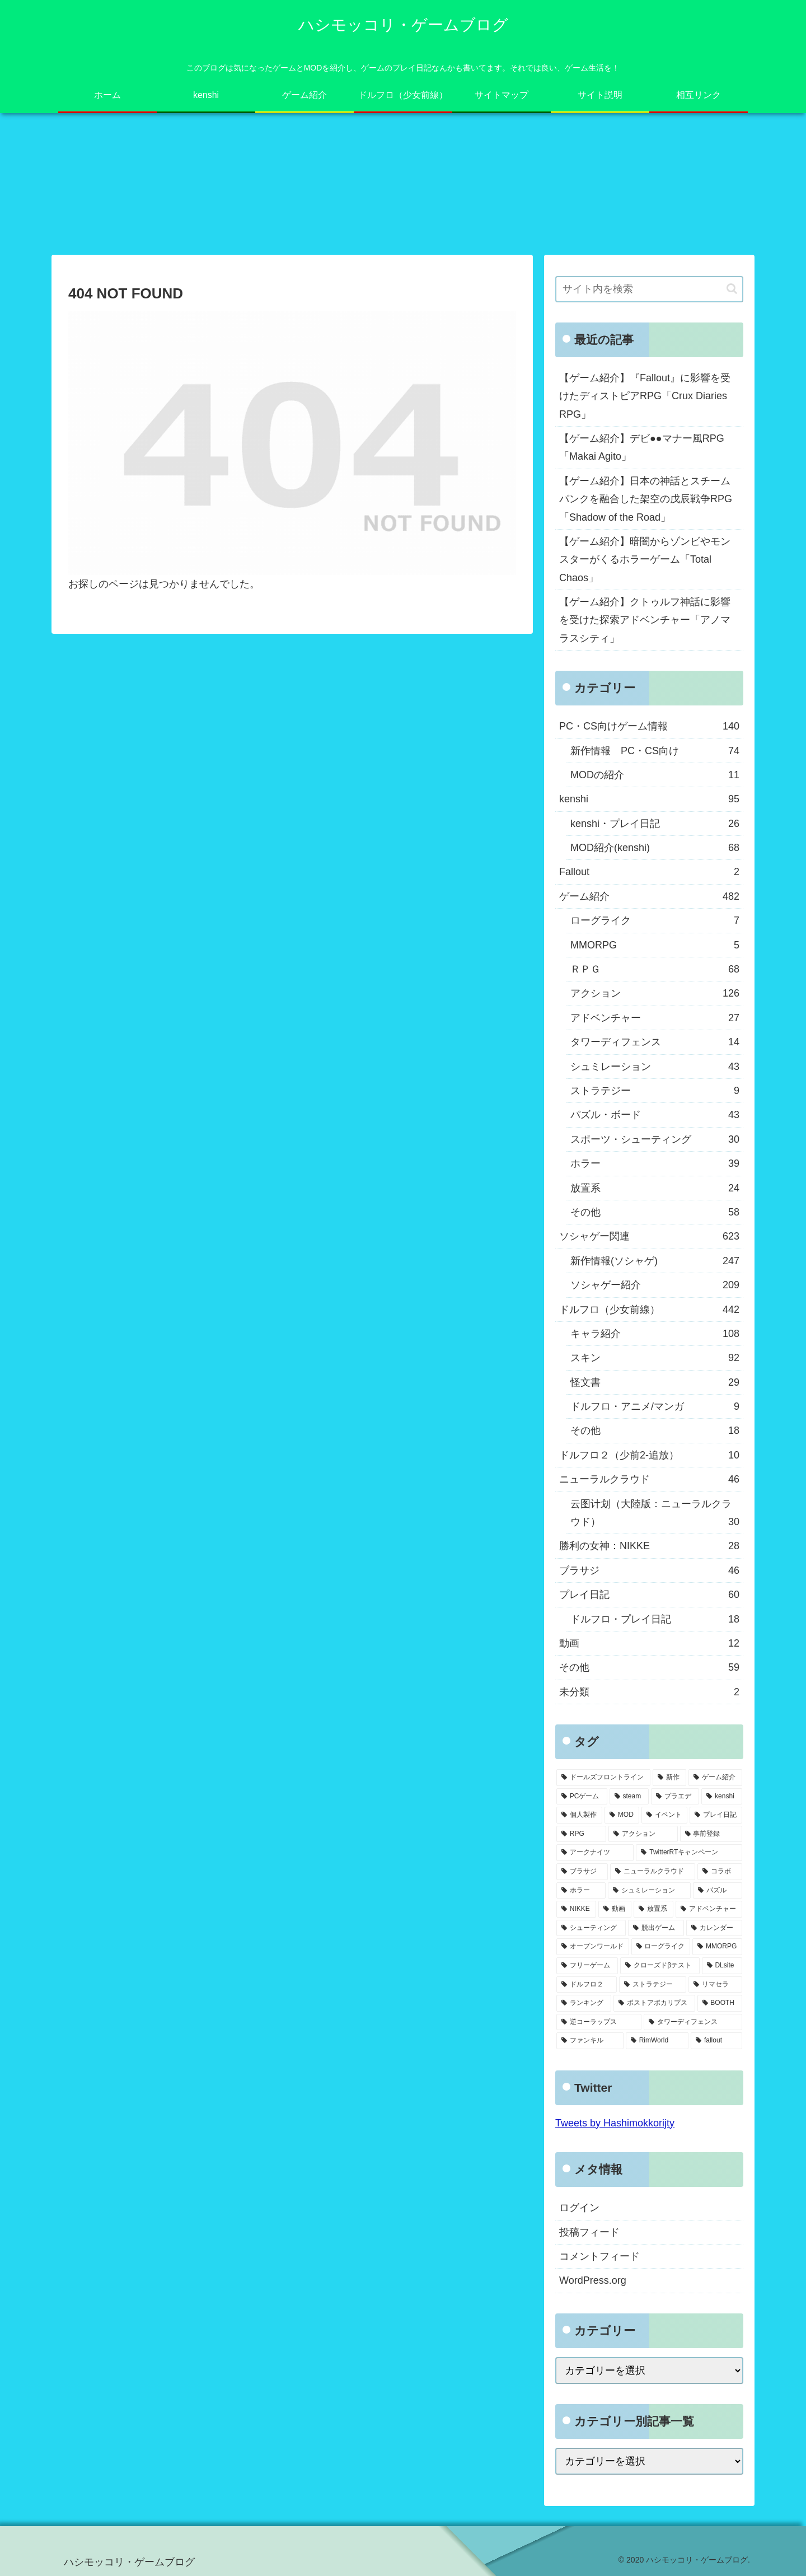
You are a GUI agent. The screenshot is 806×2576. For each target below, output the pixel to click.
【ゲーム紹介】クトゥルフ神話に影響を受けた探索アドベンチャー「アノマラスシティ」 (644, 620)
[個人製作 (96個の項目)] (579, 1815)
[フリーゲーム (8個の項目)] (587, 1965)
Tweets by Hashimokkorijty (614, 2123)
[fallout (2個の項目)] (716, 2040)
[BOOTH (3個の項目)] (719, 2003)
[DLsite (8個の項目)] (722, 1965)
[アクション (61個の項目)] (642, 1834)
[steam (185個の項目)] (629, 1796)
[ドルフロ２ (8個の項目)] (586, 1984)
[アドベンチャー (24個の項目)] (709, 1909)
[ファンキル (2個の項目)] (590, 2040)
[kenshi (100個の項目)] (721, 1796)
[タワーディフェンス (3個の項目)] (693, 2022)
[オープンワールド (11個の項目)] (592, 1946)
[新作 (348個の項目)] (669, 1777)
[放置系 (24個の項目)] (653, 1909)
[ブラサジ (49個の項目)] (582, 1871)
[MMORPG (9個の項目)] (717, 1946)
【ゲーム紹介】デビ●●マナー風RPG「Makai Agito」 (641, 447)
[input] (649, 289)
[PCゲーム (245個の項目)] (581, 1796)
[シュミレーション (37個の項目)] (649, 1890)
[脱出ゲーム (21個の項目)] (656, 1928)
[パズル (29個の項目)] (717, 1890)
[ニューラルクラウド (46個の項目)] (652, 1871)
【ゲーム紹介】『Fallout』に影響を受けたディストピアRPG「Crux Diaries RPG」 (644, 396)
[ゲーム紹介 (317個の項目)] (715, 1777)
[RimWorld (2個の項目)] (657, 2040)
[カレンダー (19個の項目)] (714, 1928)
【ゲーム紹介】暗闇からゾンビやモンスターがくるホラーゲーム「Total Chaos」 (644, 559)
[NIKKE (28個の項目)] (576, 1909)
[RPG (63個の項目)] (581, 1834)
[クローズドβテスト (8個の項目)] (659, 1965)
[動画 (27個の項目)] (614, 1909)
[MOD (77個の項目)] (621, 1815)
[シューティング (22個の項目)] (591, 1928)
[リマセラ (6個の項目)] (715, 1984)
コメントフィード (599, 2256)
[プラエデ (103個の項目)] (675, 1796)
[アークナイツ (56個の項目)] (595, 1852)
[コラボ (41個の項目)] (719, 1871)
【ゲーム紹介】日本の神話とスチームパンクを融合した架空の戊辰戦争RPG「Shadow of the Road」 (645, 499)
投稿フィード (589, 2232)
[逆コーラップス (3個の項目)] (598, 2022)
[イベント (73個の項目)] (664, 1815)
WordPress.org (592, 2280)
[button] (732, 288)
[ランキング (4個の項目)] (583, 2003)
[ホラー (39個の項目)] (581, 1890)
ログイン (579, 2207)
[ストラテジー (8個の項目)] (652, 1984)
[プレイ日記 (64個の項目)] (716, 1815)
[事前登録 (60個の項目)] (711, 1834)
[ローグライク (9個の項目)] (661, 1946)
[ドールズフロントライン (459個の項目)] (603, 1777)
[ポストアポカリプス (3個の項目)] (654, 2003)
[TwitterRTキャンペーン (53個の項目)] (689, 1852)
